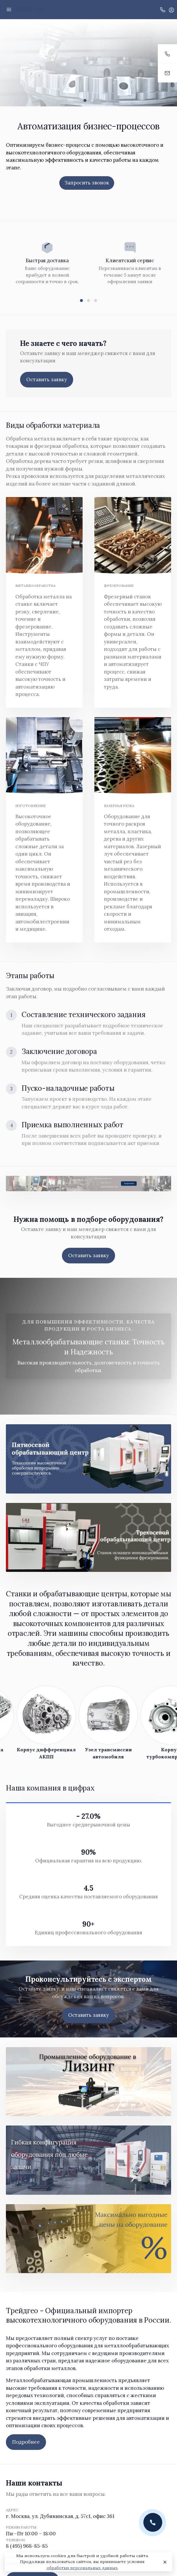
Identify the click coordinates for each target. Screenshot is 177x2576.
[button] (84, 100)
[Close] (164, 2562)
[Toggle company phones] (162, 9)
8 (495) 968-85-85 (27, 2546)
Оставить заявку (46, 379)
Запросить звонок (86, 182)
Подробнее (26, 2442)
